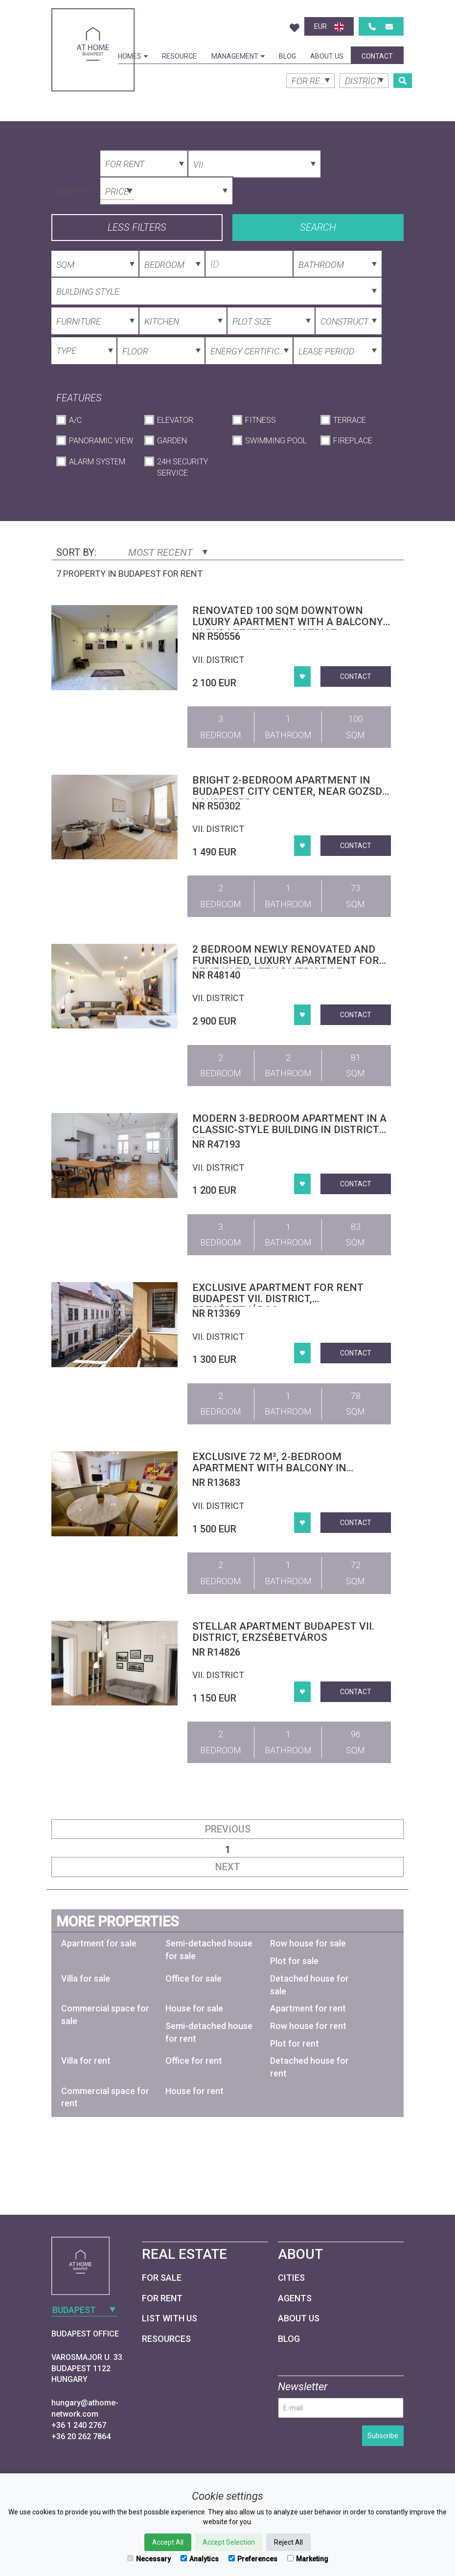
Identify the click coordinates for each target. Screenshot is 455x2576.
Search (318, 227)
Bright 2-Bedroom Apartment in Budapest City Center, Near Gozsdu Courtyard (290, 791)
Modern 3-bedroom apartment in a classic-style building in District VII (289, 1130)
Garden (172, 440)
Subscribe (382, 2436)
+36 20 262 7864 (81, 2436)
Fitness (260, 420)
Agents (295, 2298)
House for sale (194, 2008)
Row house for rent (308, 2026)
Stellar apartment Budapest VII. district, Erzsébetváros (283, 1631)
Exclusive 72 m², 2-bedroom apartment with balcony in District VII (269, 1468)
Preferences (252, 2559)
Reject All (288, 2542)
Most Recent (167, 552)
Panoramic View (101, 440)
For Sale (162, 2277)
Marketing (307, 2559)
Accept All (167, 2542)
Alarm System (97, 461)
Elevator (175, 420)
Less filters (137, 227)
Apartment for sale (98, 1943)
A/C (75, 420)
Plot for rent (294, 2043)
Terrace (349, 420)
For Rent (162, 2298)
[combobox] (93, 189)
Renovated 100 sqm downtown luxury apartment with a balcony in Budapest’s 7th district (287, 622)
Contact (377, 56)
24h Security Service (182, 467)
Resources (166, 2339)
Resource (179, 56)
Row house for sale (308, 1943)
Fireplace (352, 440)
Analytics (200, 2559)
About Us (326, 56)
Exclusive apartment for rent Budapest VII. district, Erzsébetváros (278, 1299)
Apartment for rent (308, 2008)
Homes (133, 56)
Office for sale (193, 1978)
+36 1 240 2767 (78, 2425)
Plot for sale (294, 1961)
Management (238, 56)
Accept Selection (229, 2542)
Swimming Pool (276, 440)
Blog (287, 56)
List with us (169, 2318)
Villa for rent (86, 2060)
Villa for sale (85, 1978)
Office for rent (193, 2060)
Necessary (149, 2559)
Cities (291, 2277)
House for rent (194, 2091)
